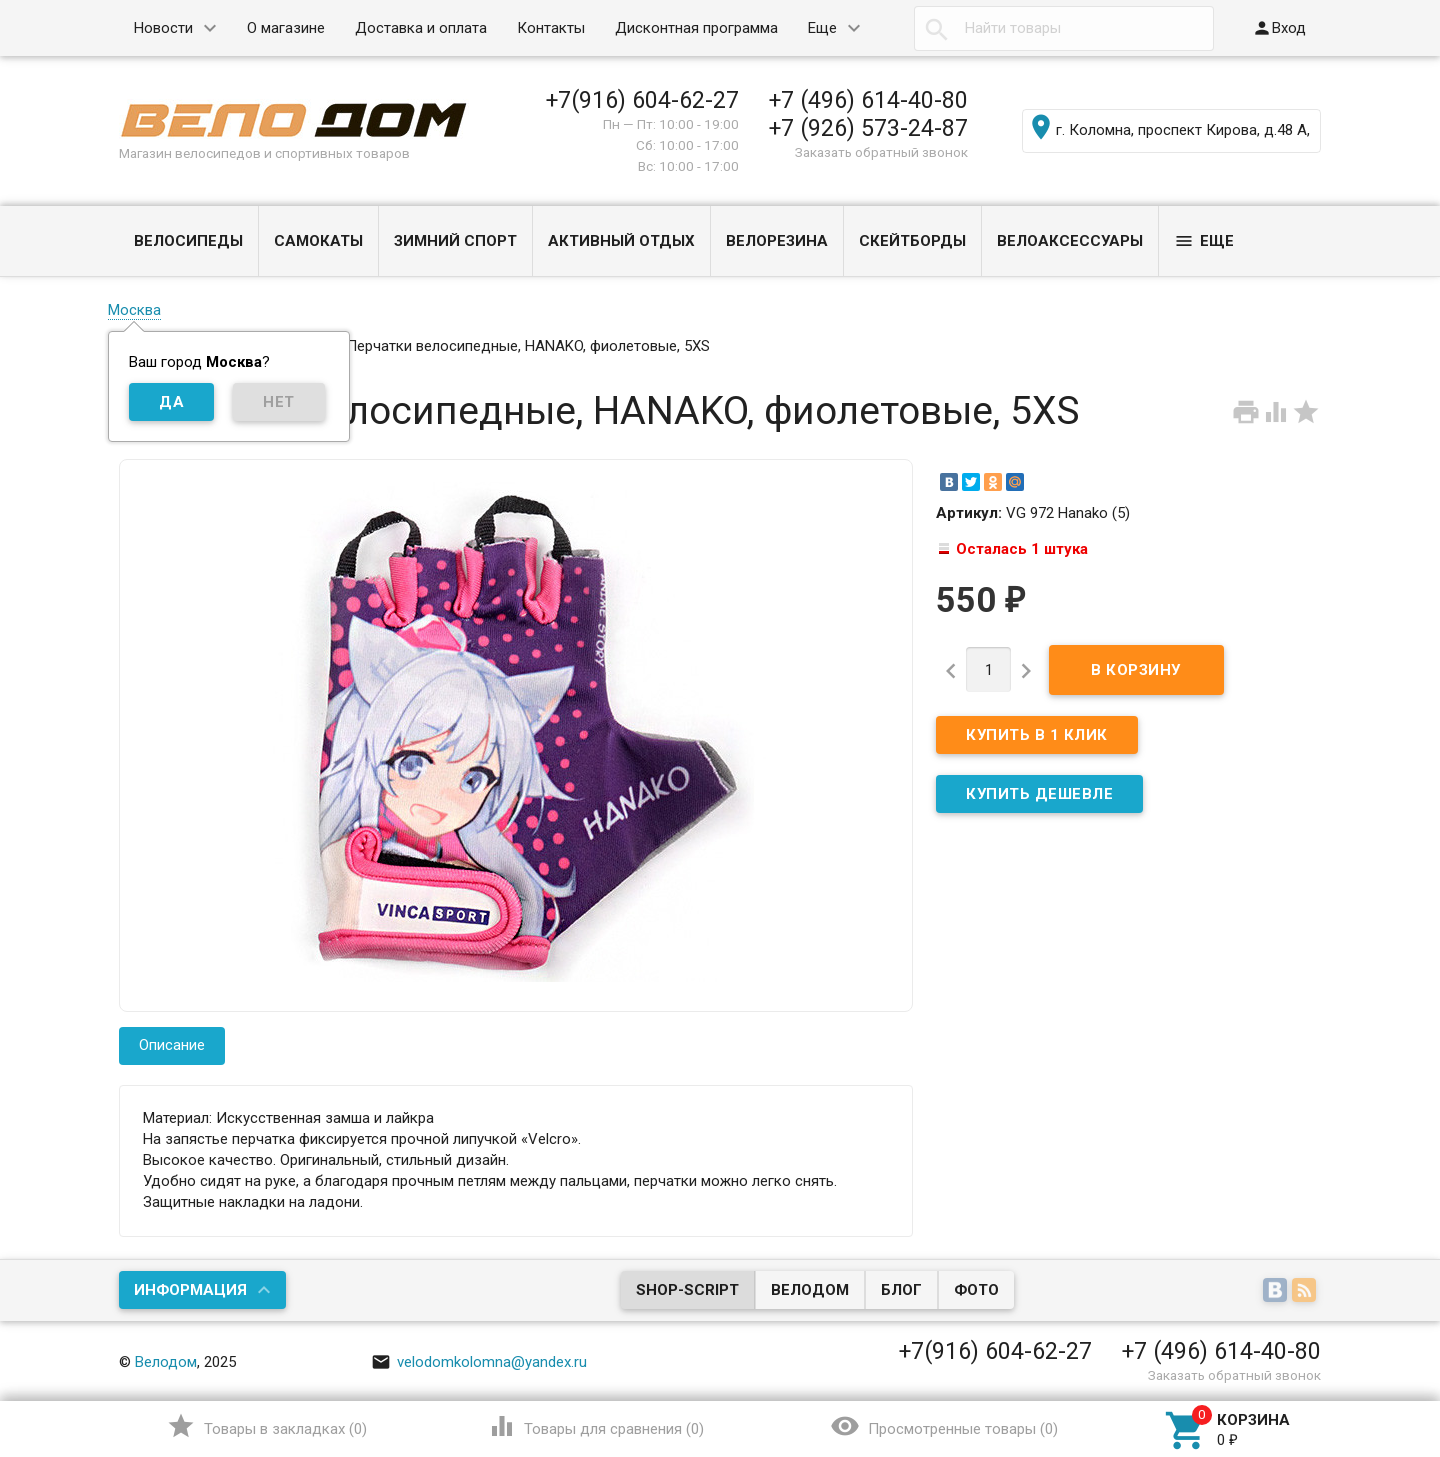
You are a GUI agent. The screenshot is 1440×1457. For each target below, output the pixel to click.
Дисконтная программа (696, 28)
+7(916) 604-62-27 (642, 100)
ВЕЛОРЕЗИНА (777, 241)
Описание (172, 1045)
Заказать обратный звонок (881, 152)
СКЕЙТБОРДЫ (912, 241)
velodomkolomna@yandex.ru (479, 1362)
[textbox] (1064, 28)
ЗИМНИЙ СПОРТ (455, 241)
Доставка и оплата (421, 28)
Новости (163, 28)
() (266, 1426)
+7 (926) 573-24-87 (868, 128)
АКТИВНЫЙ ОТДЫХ (621, 241)
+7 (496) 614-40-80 (868, 100)
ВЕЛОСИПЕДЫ (188, 241)
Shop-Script (687, 1290)
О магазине (286, 28)
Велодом (810, 1290)
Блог (901, 1290)
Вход (1279, 28)
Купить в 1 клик (1037, 735)
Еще (822, 28)
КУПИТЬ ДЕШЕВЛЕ (1039, 794)
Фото (976, 1290)
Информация (190, 1290)
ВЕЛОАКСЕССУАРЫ (1070, 241)
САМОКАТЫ (318, 241)
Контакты (551, 28)
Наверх (1356, 1360)
